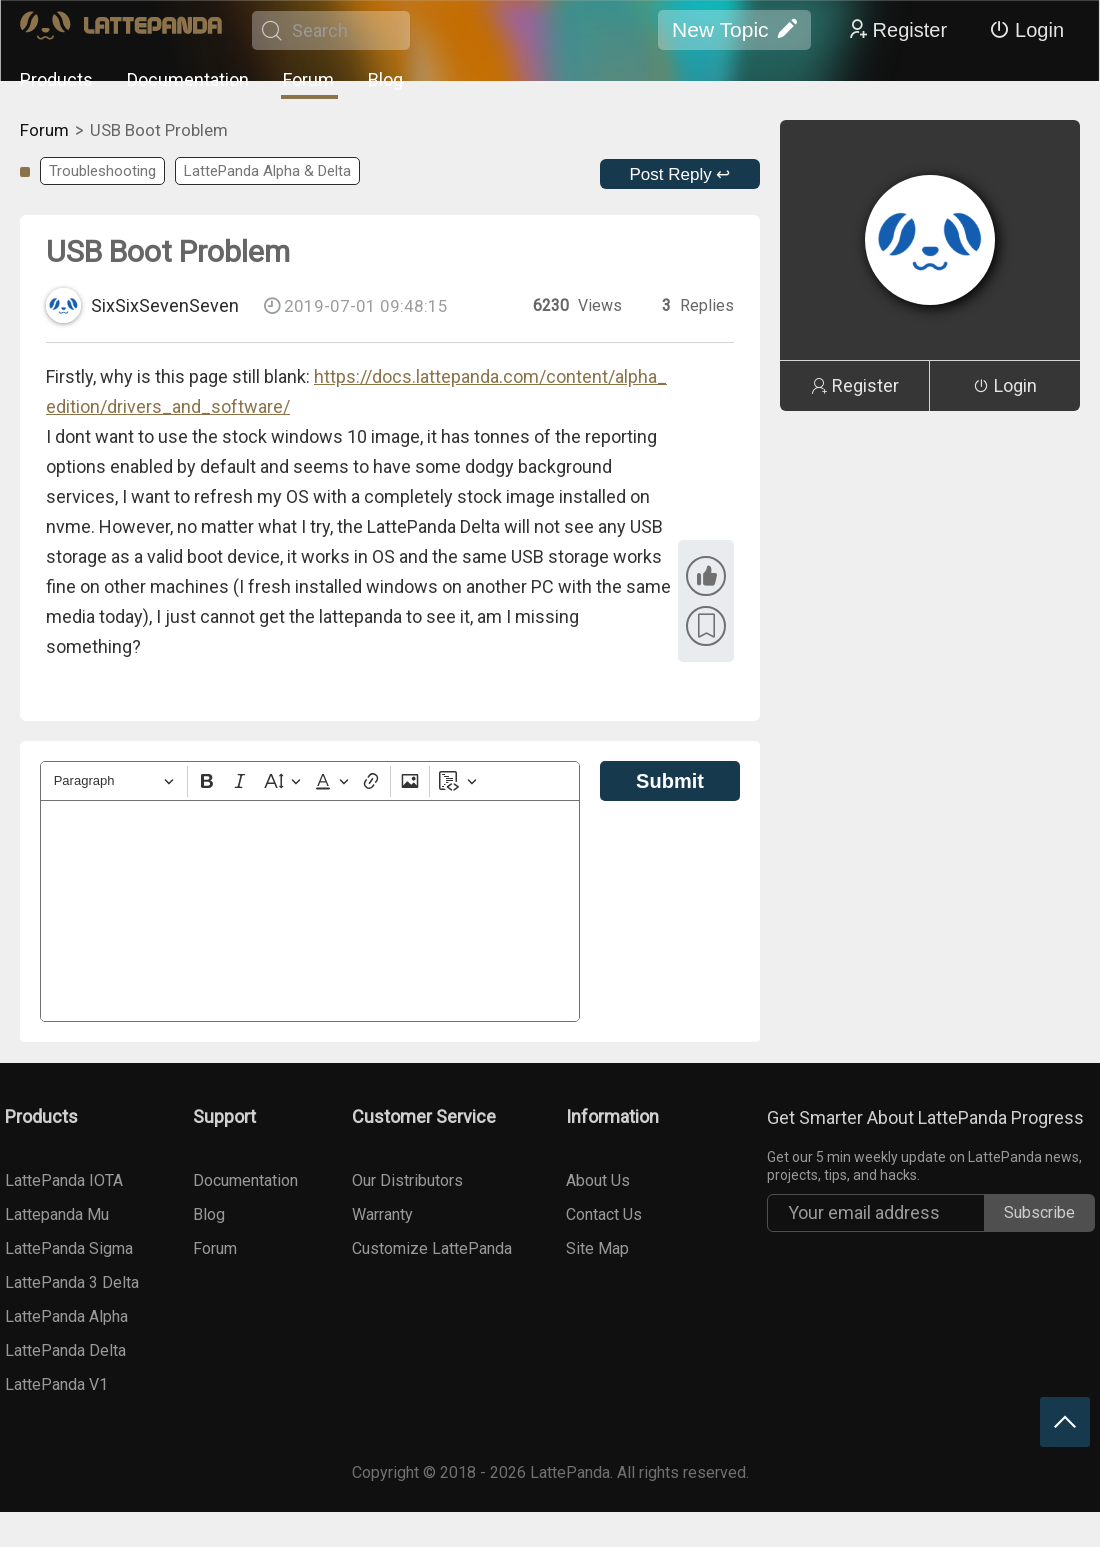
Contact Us (604, 1214)
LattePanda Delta (65, 1350)
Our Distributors (407, 1180)
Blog (385, 79)
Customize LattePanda (432, 1248)
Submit (670, 781)
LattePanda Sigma (69, 1248)
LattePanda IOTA (64, 1180)
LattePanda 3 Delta (72, 1282)
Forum (308, 79)
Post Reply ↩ (680, 174)
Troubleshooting (102, 171)
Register (897, 30)
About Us (598, 1180)
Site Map (597, 1248)
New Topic (734, 30)
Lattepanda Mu (57, 1214)
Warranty (382, 1214)
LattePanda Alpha (66, 1316)
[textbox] (310, 911)
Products (56, 79)
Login (1026, 30)
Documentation (188, 79)
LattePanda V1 (56, 1384)
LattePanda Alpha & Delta (267, 171)
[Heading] (114, 781)
